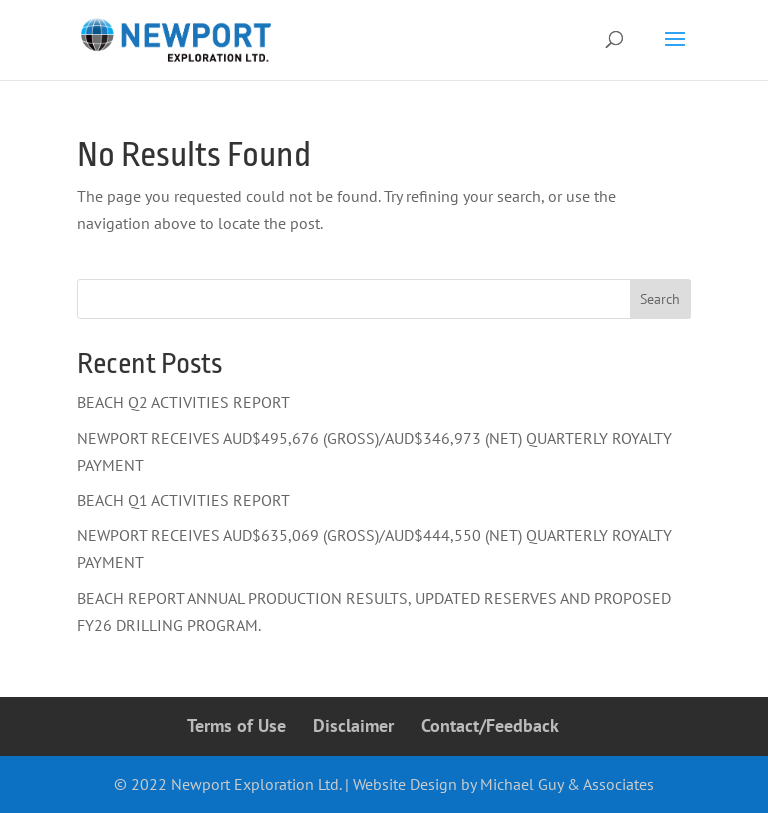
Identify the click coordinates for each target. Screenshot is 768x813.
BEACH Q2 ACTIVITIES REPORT (183, 402)
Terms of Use (236, 725)
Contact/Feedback (490, 725)
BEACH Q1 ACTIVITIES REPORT (183, 500)
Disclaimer (353, 725)
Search (660, 299)
